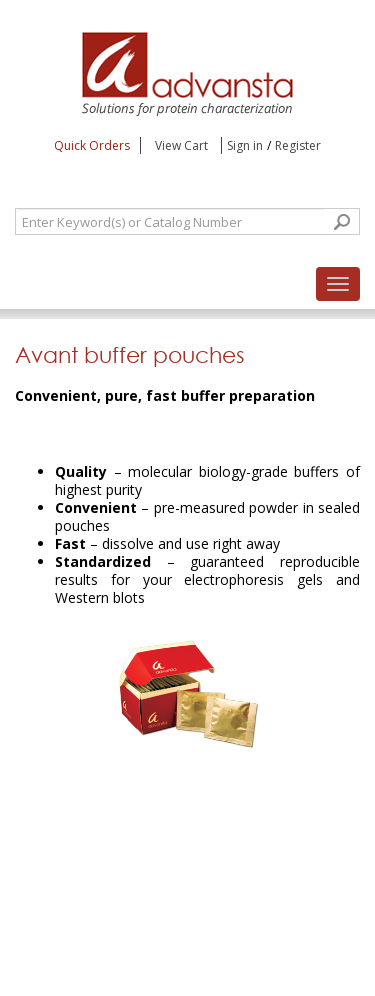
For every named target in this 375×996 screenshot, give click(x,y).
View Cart (183, 145)
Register (298, 145)
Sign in (245, 145)
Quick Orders (92, 145)
